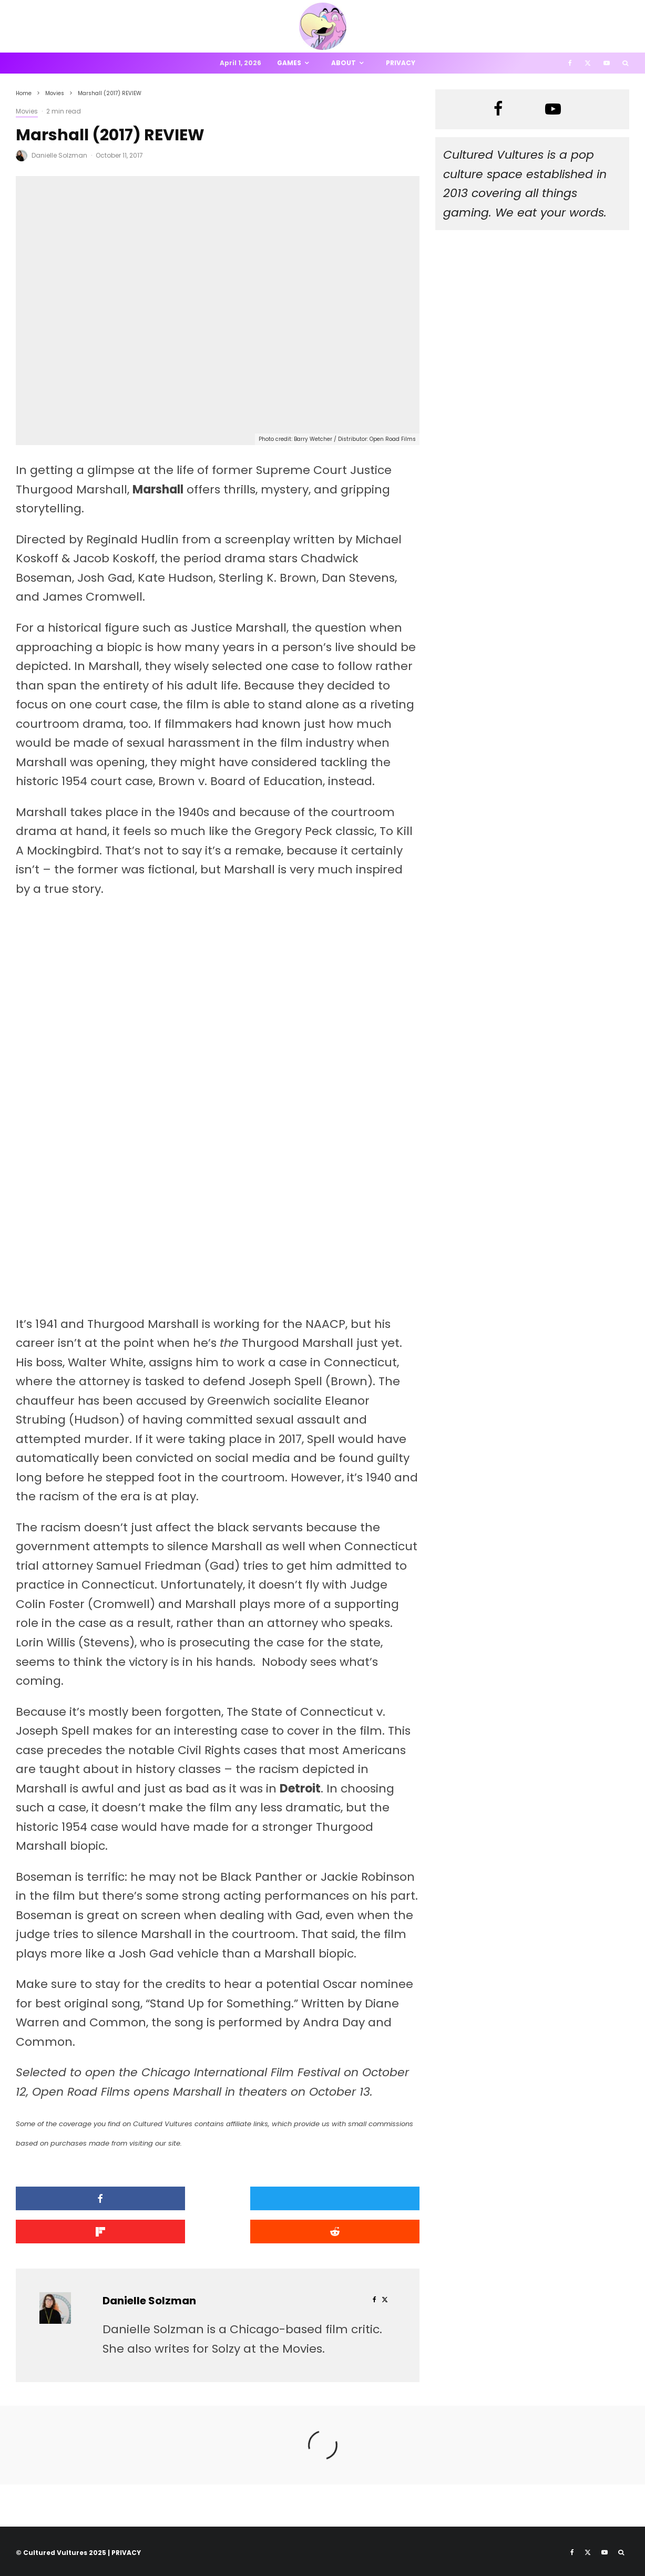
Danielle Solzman (59, 155)
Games (289, 62)
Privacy (400, 62)
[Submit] (80, 2230)
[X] (587, 63)
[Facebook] (570, 63)
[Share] (80, 2198)
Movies (27, 111)
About (343, 62)
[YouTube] (606, 63)
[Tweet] (217, 2198)
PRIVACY (126, 2550)
